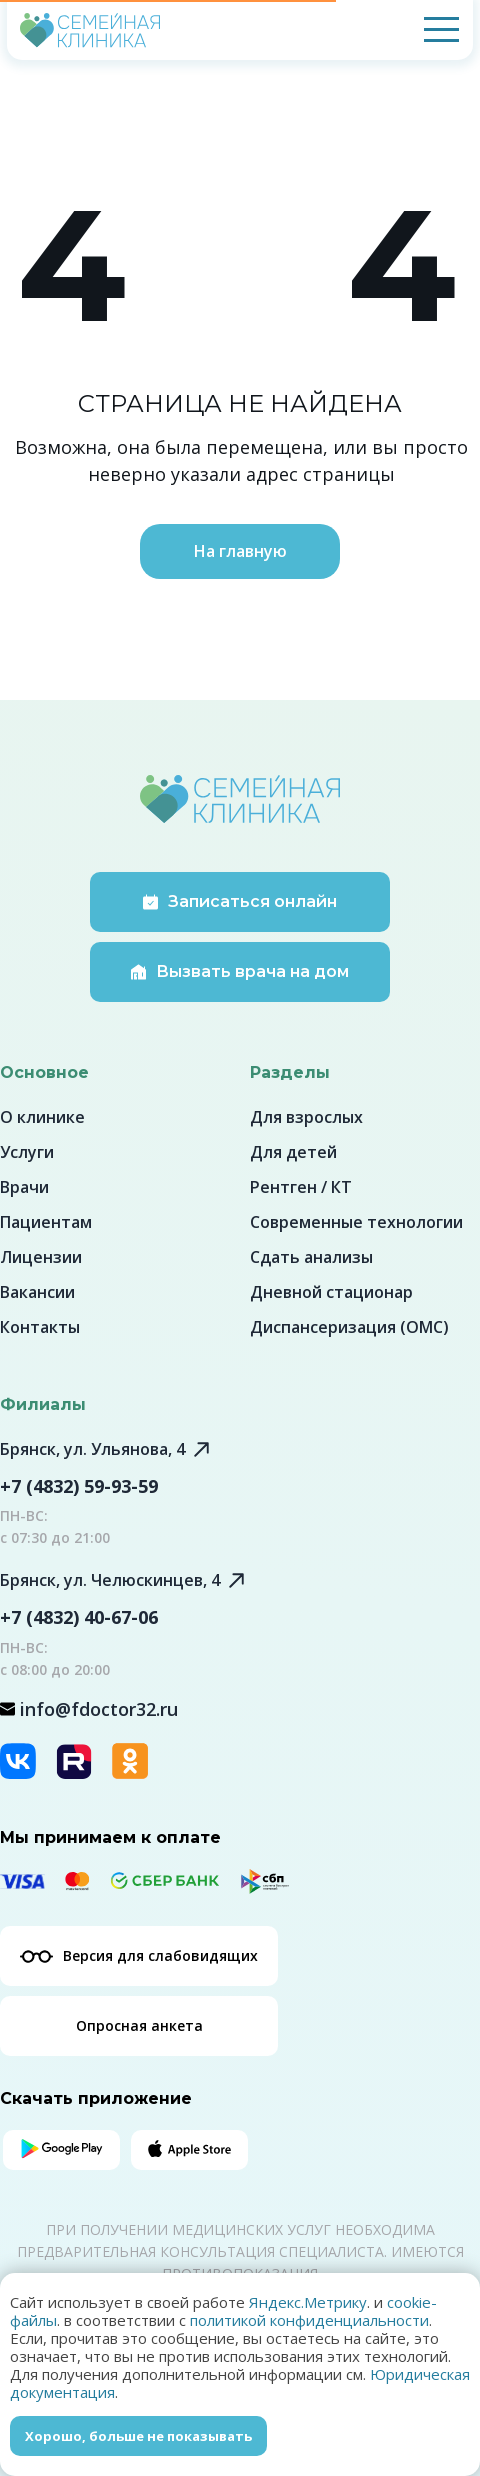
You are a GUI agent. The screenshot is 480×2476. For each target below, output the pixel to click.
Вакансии (37, 1292)
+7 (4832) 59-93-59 (79, 1486)
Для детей (293, 1152)
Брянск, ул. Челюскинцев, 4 (110, 1580)
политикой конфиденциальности (309, 2320)
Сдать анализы (311, 1257)
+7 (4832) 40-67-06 (79, 1617)
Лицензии (41, 1257)
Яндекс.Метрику (308, 2302)
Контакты (40, 1327)
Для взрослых (306, 1117)
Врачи (24, 1187)
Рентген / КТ (301, 1187)
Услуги (27, 1152)
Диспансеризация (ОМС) (349, 1327)
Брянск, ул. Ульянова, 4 (92, 1449)
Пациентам (46, 1222)
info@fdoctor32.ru (99, 1709)
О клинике (42, 1117)
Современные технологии (356, 1222)
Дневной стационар (331, 1292)
